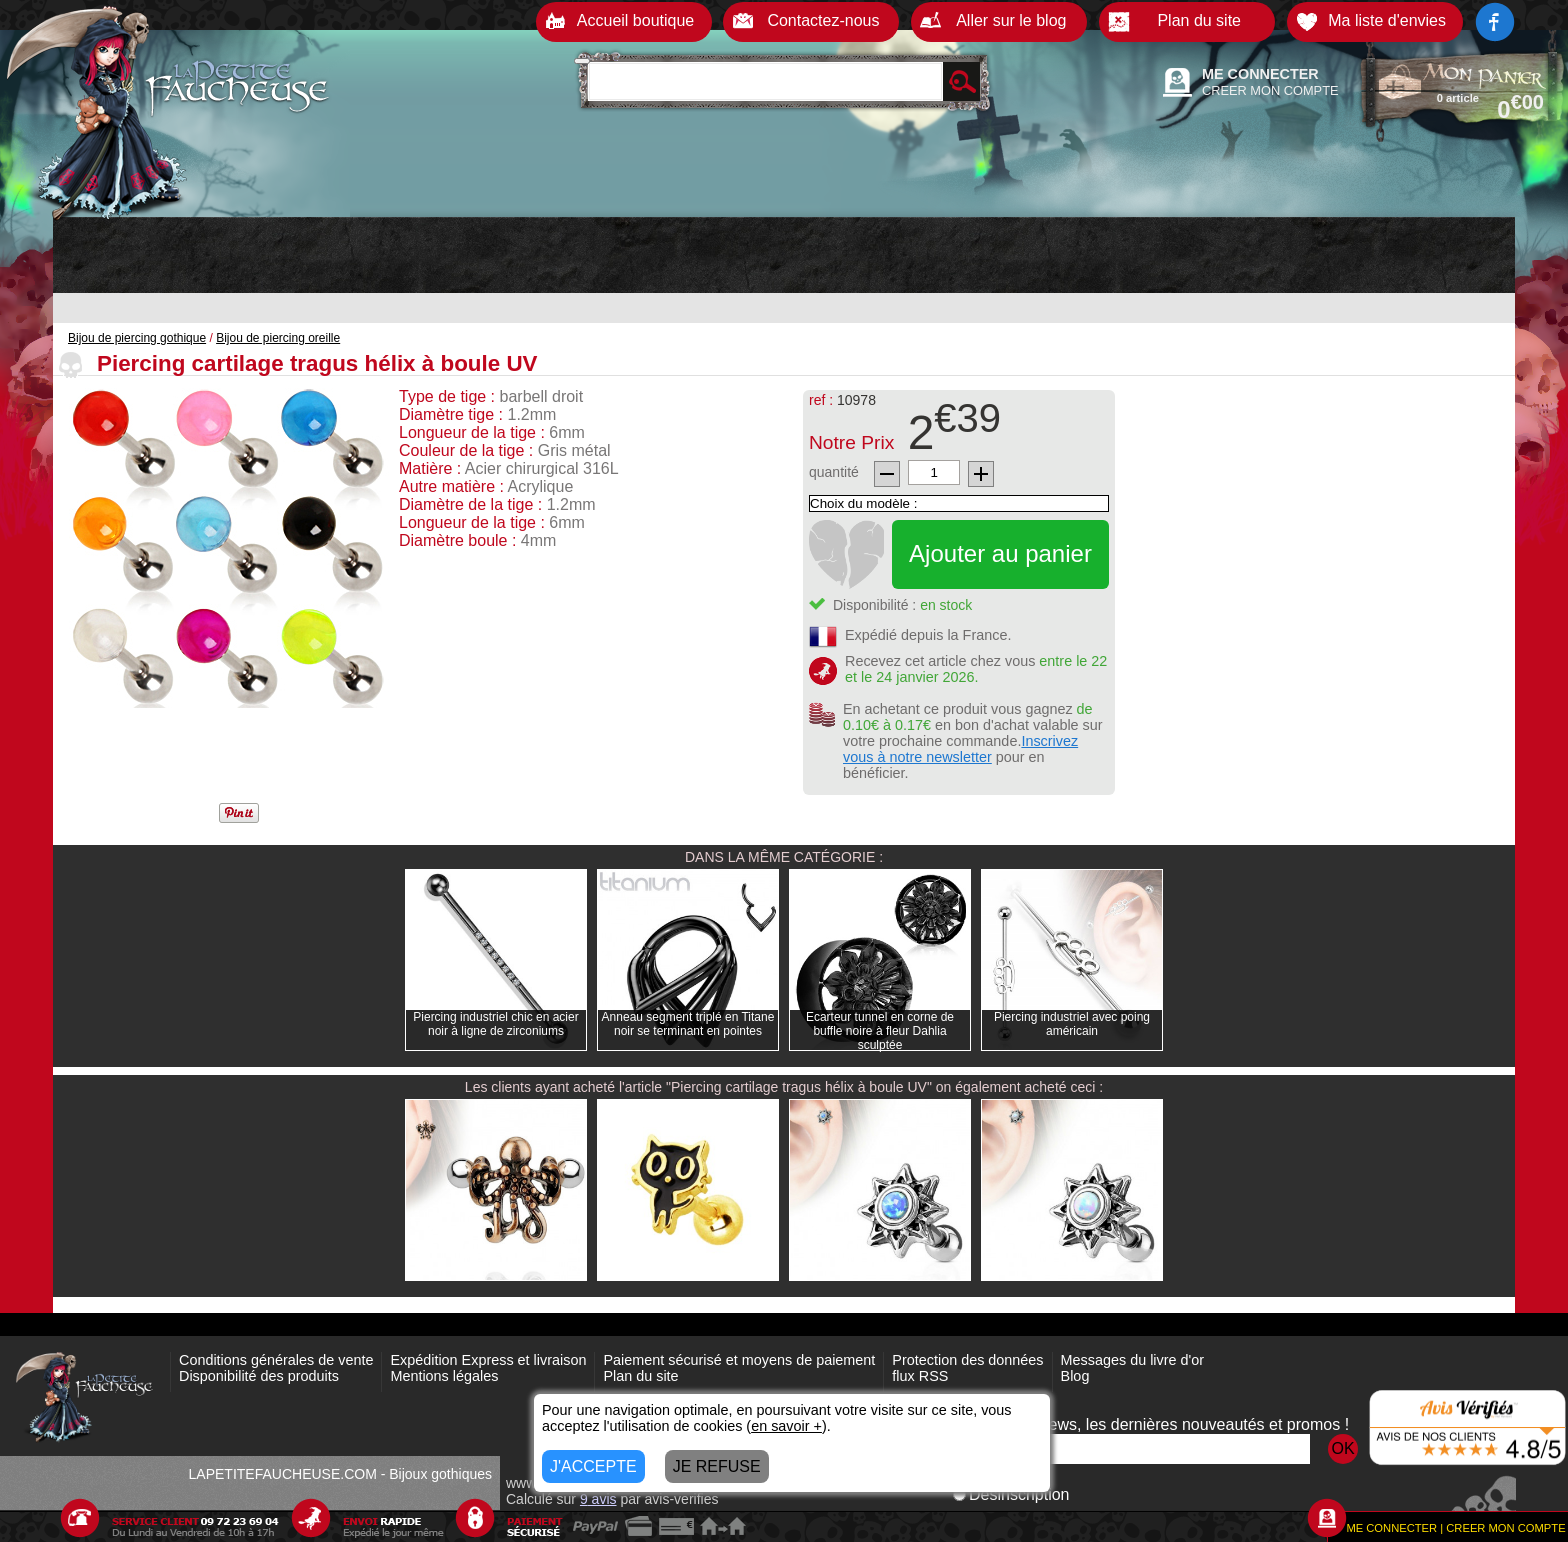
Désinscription (1011, 1494)
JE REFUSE (717, 1466)
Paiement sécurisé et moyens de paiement (739, 1360)
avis (598, 1499)
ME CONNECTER (1260, 74)
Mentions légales (444, 1376)
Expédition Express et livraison (488, 1360)
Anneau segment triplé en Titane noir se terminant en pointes (688, 1024)
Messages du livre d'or (1133, 1360)
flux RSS (920, 1376)
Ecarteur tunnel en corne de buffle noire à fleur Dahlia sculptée (880, 1031)
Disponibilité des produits (259, 1376)
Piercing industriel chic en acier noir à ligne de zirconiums (495, 1024)
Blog (1075, 1376)
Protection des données (967, 1360)
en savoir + (786, 1426)
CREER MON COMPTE (1270, 90)
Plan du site (640, 1376)
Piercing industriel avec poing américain (1072, 1024)
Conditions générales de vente (276, 1360)
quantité (834, 472)
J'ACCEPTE (593, 1466)
